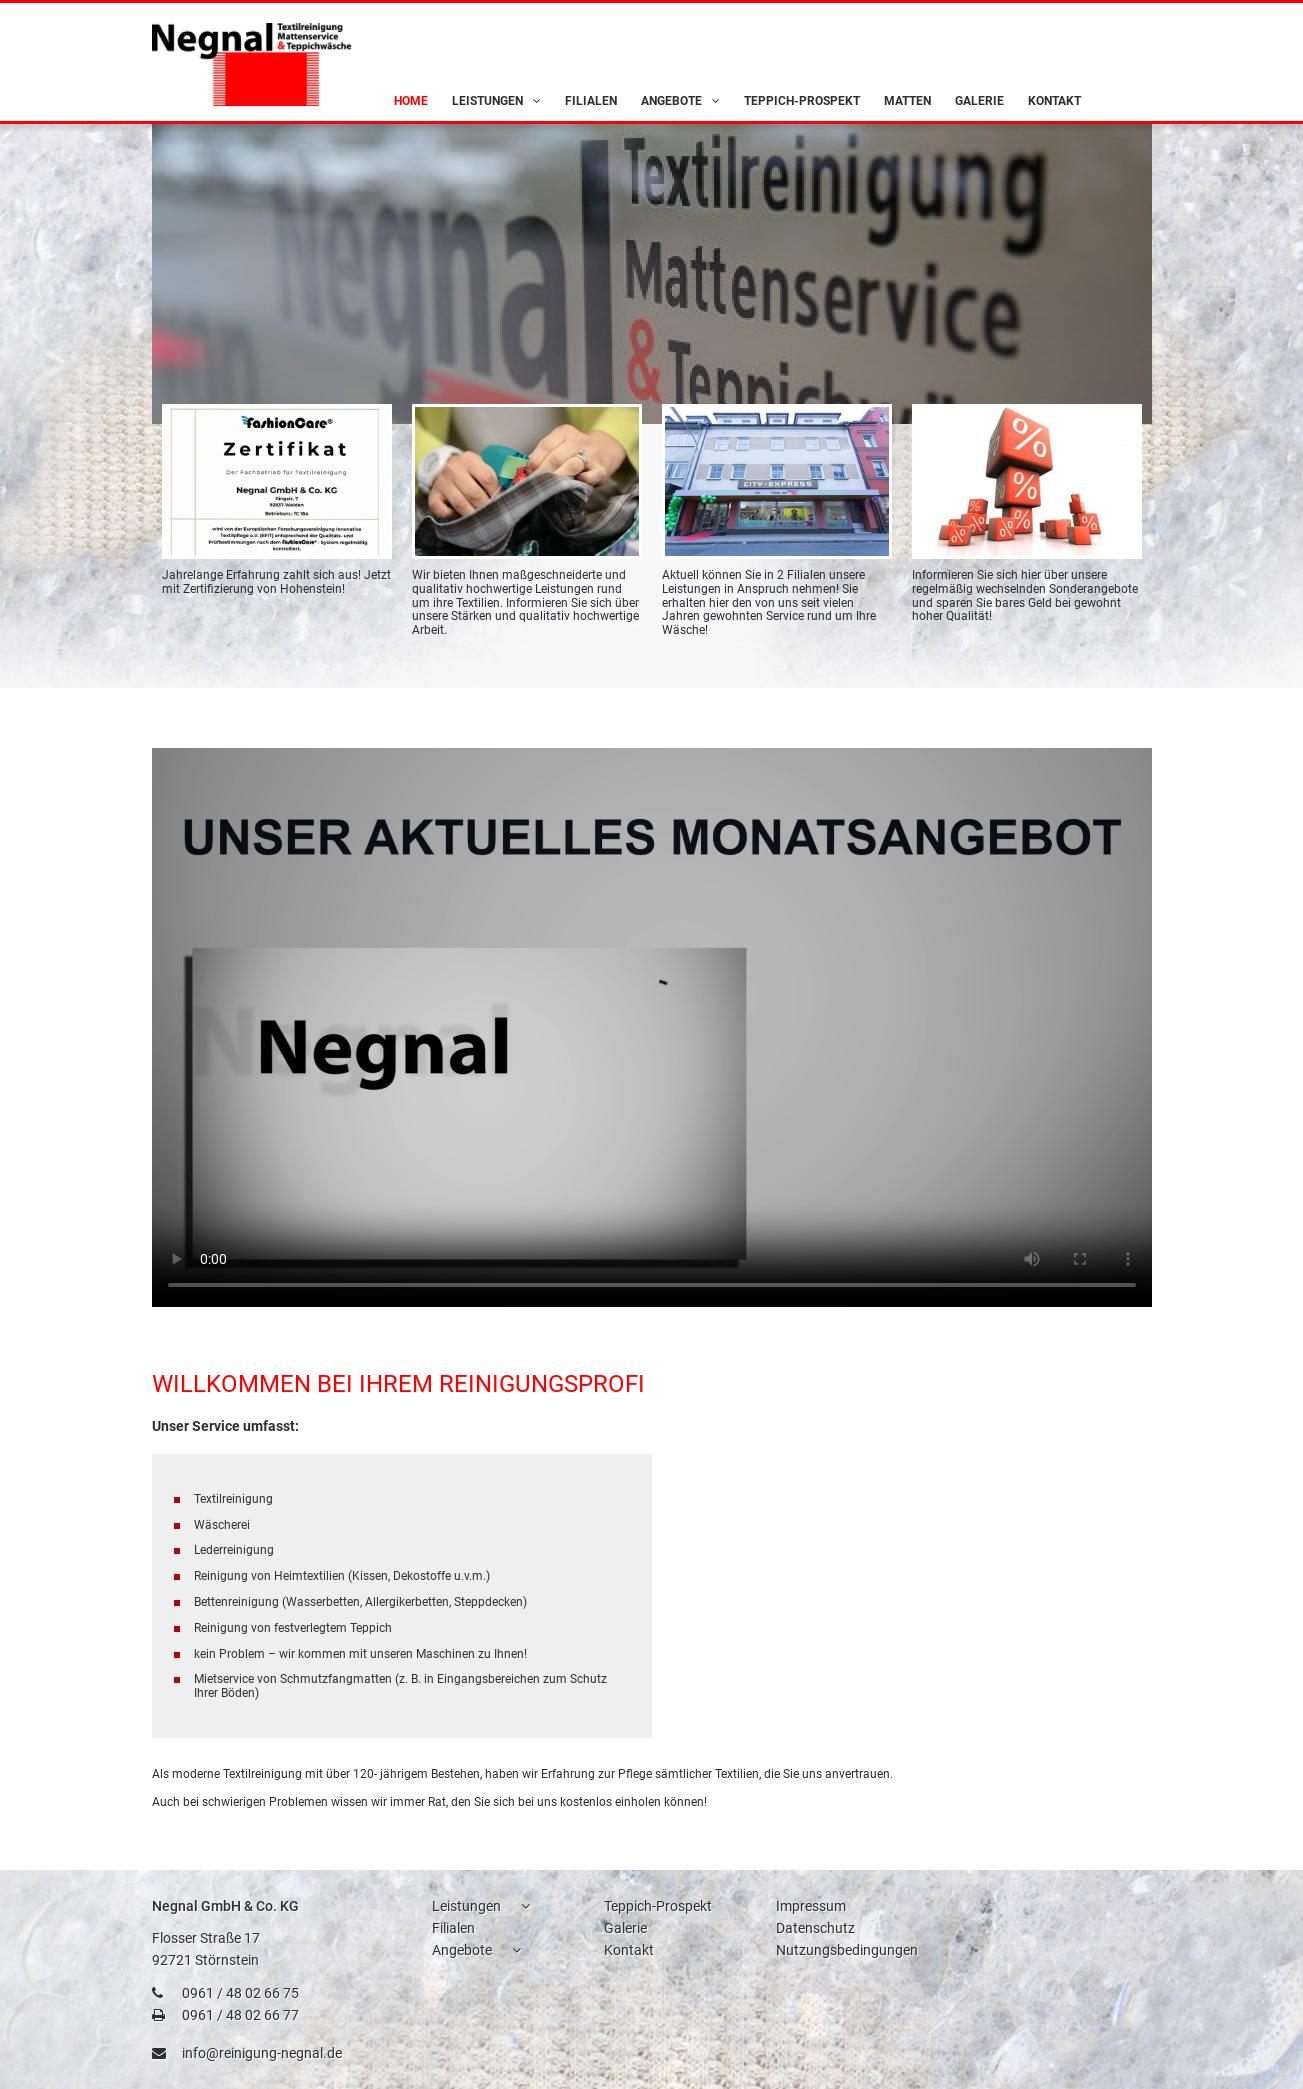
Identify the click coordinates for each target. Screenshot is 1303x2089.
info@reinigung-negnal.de (262, 2053)
